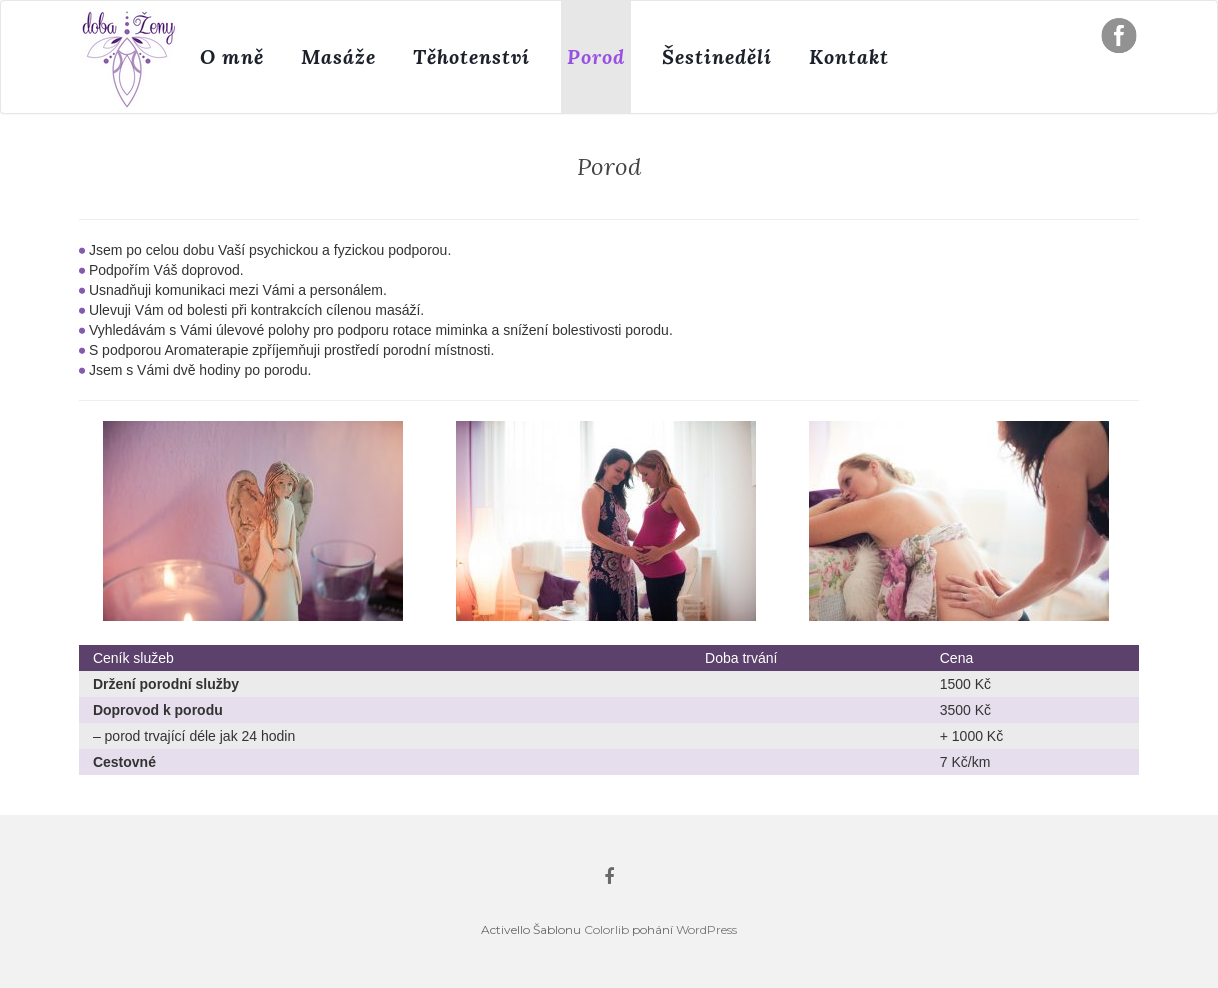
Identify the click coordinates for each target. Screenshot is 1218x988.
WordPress (706, 929)
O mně (232, 56)
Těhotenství (471, 56)
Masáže (338, 56)
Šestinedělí (717, 56)
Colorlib (606, 929)
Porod (596, 56)
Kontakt (849, 56)
